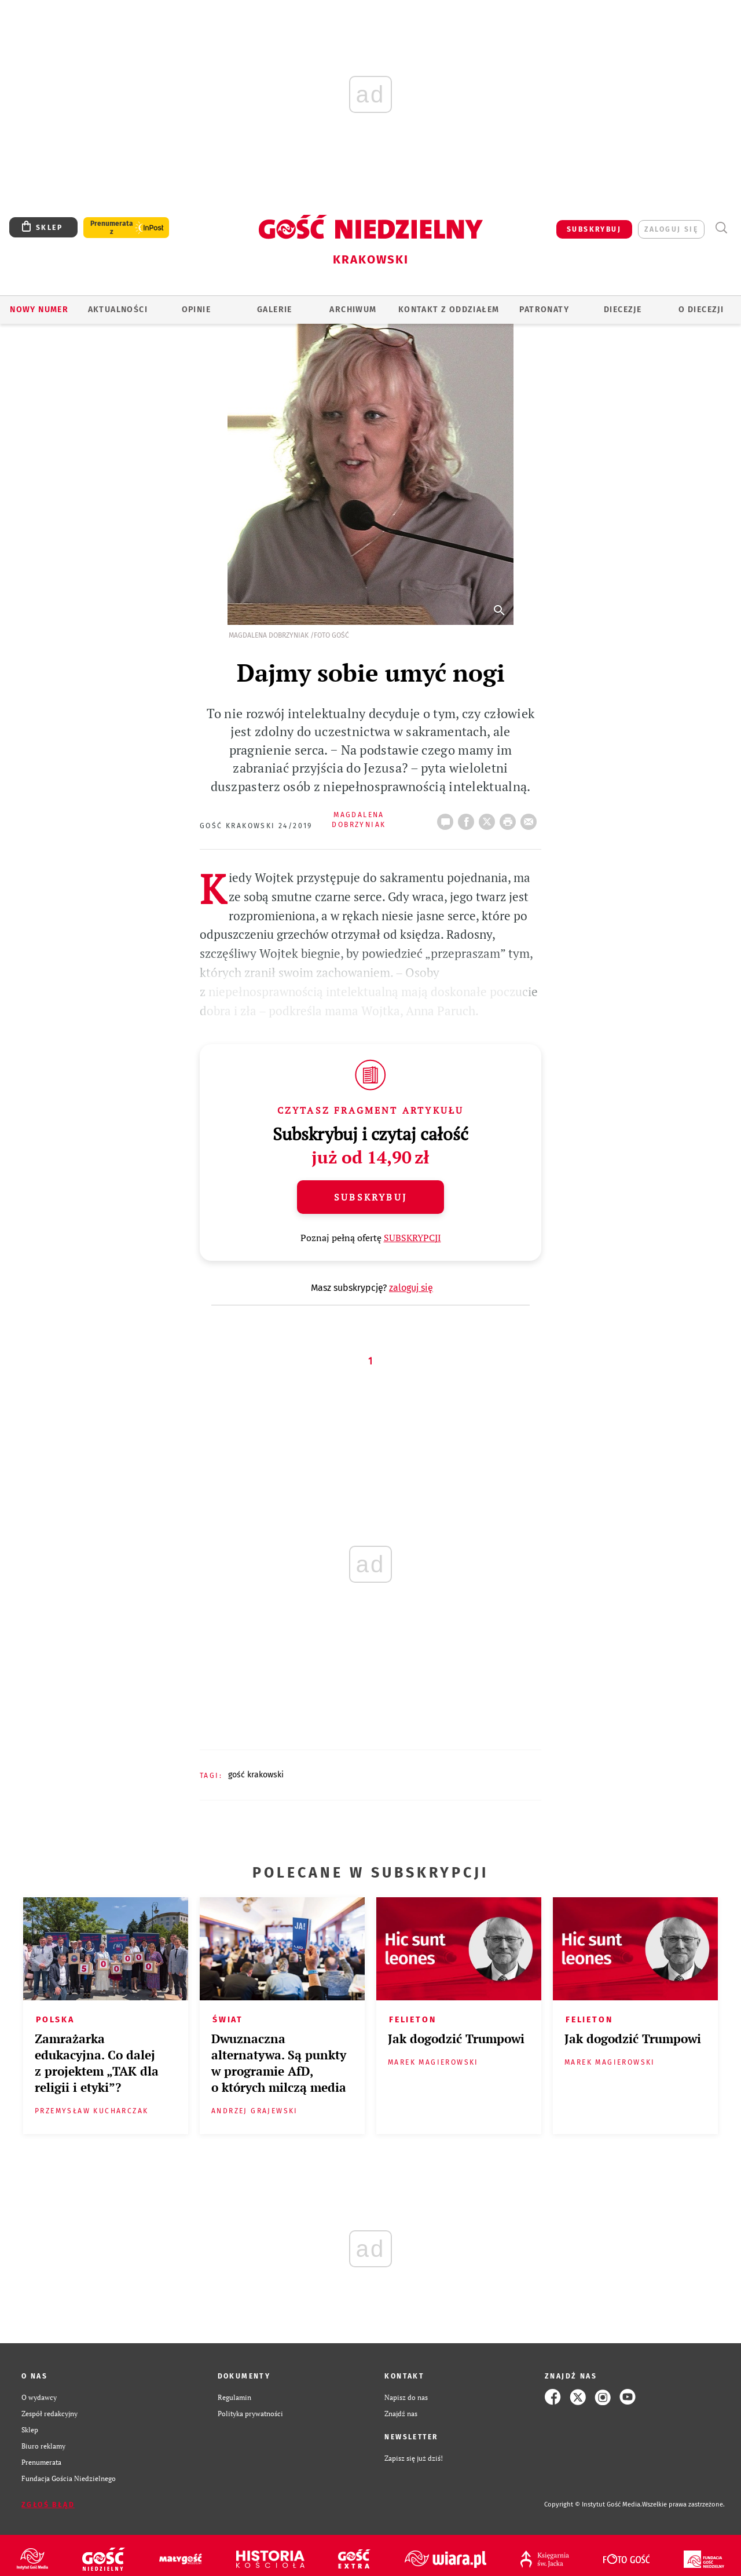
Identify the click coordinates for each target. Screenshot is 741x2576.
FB (468, 818)
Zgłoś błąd (48, 2505)
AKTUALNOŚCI (118, 309)
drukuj (510, 818)
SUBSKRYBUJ (594, 229)
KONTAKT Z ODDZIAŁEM (449, 309)
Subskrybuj (370, 1197)
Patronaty (544, 309)
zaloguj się (671, 229)
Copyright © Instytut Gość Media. (593, 2504)
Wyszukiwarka (721, 228)
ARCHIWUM (352, 309)
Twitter (489, 818)
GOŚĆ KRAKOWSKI (256, 1775)
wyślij (530, 818)
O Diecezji (701, 309)
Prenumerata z (111, 227)
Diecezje (622, 309)
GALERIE (274, 309)
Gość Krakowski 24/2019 (256, 826)
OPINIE (196, 309)
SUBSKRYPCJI (412, 1237)
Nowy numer (39, 309)
